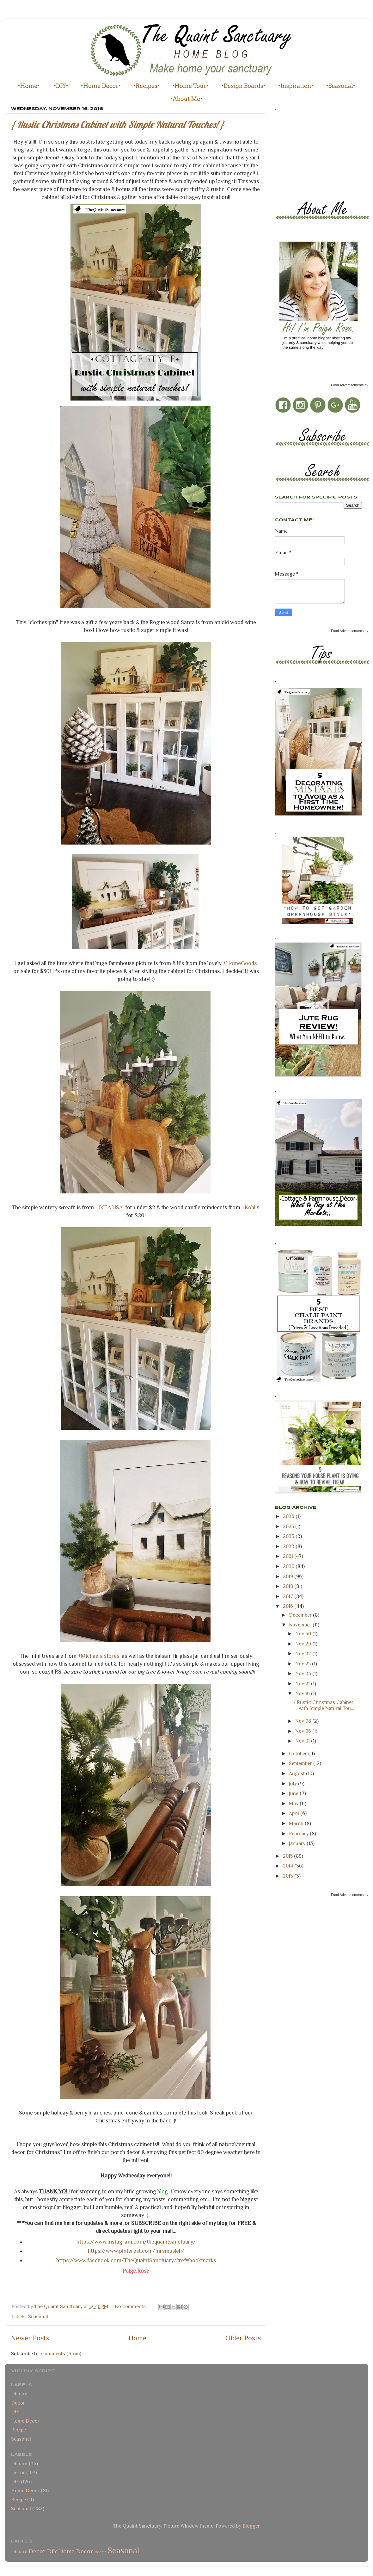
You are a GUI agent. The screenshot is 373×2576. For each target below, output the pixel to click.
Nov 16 (303, 1693)
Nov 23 (303, 1673)
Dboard (19, 2394)
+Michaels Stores (98, 1656)
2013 (288, 1876)
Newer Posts (30, 2338)
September (301, 1763)
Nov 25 (303, 1664)
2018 (288, 1586)
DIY (15, 2412)
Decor (18, 2403)
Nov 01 (303, 1741)
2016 (288, 1606)
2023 (289, 1536)
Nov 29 (303, 1644)
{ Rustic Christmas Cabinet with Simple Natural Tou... (324, 1705)
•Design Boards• (243, 86)
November (301, 1625)
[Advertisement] (303, 153)
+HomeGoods (240, 963)
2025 (289, 1526)
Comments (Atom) (61, 2353)
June (294, 1793)
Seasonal (38, 2316)
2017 (288, 1596)
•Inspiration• (296, 86)
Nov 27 (303, 1653)
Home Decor (25, 2421)
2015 (288, 1856)
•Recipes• (146, 86)
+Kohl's (250, 1207)
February (299, 1833)
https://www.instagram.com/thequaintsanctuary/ (136, 2242)
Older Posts (243, 2338)
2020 (289, 1566)
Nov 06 (303, 1731)
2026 (289, 1516)
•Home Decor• (101, 86)
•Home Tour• (190, 86)
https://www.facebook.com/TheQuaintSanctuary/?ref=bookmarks (136, 2260)
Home (137, 2338)
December (301, 1615)
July (293, 1783)
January (298, 1843)
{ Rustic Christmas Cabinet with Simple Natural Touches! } (117, 124)
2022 (289, 1546)
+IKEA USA (109, 1207)
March (297, 1823)
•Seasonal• (340, 86)
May (294, 1803)
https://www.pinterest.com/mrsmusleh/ (136, 2251)
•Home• (29, 86)
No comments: (131, 2306)
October (298, 1753)
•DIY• (61, 86)
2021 (288, 1556)
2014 (288, 1866)
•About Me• (186, 99)
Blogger (251, 2526)
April (294, 1813)
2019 (288, 1576)
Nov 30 (303, 1634)
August (297, 1773)
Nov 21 (303, 1684)
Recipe (18, 2430)
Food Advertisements (347, 385)
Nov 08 (303, 1721)
